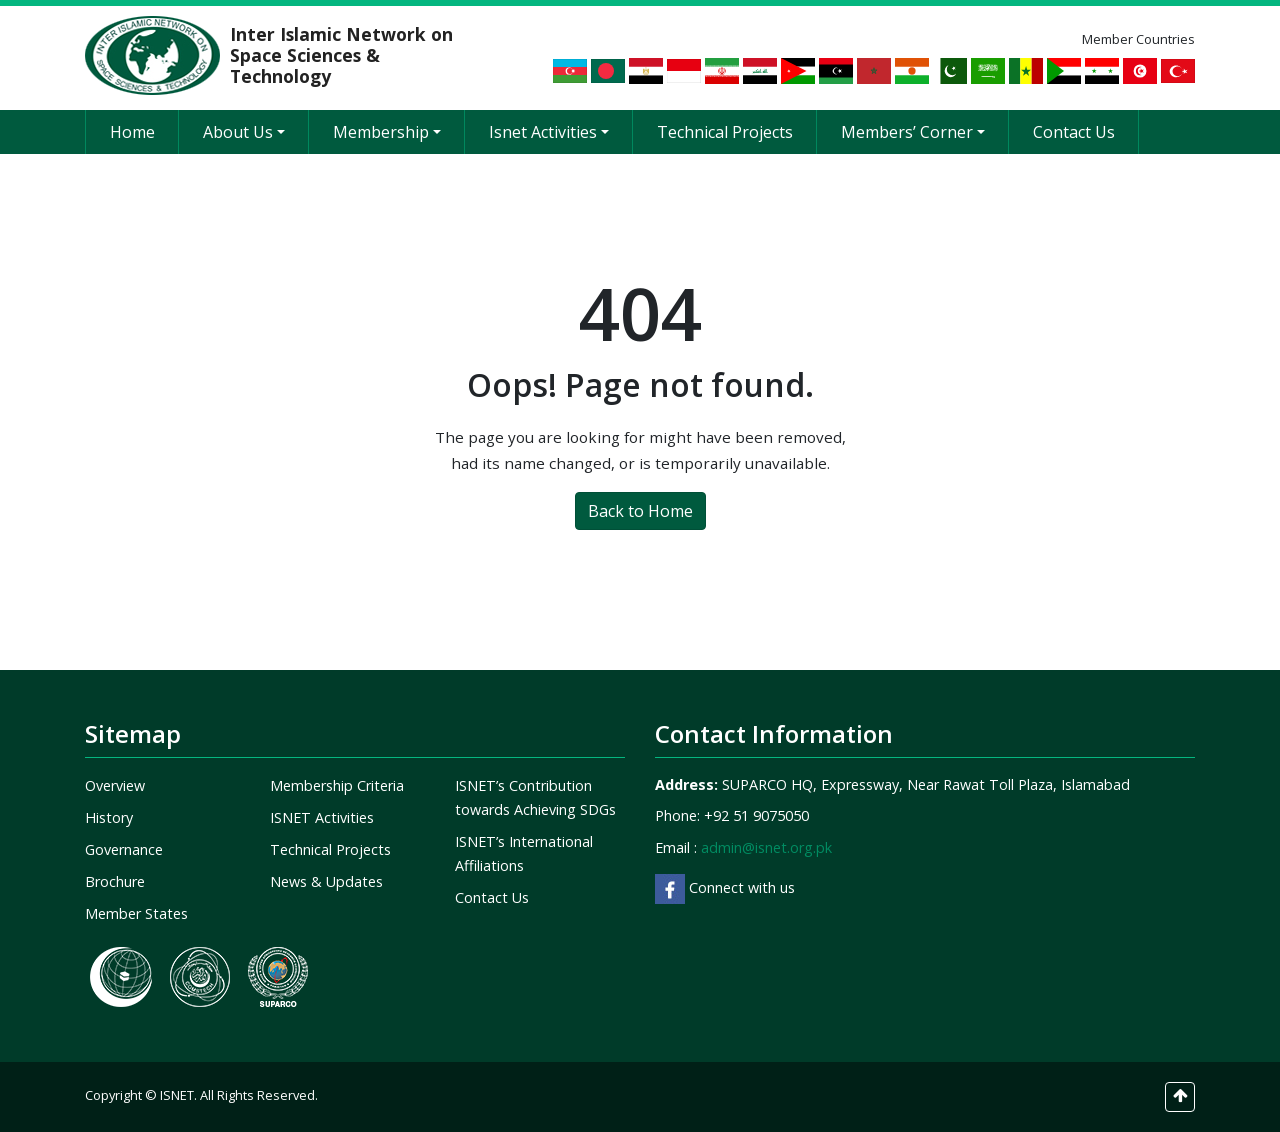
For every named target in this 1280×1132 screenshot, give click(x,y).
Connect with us (725, 887)
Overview (115, 785)
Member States (136, 913)
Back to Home (640, 511)
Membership (387, 132)
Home (132, 132)
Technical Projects (725, 132)
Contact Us (1074, 132)
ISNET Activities (322, 817)
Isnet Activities (549, 132)
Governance (124, 849)
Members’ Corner (913, 132)
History (109, 817)
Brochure (115, 881)
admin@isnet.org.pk (766, 847)
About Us (244, 132)
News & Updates (326, 881)
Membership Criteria (337, 785)
